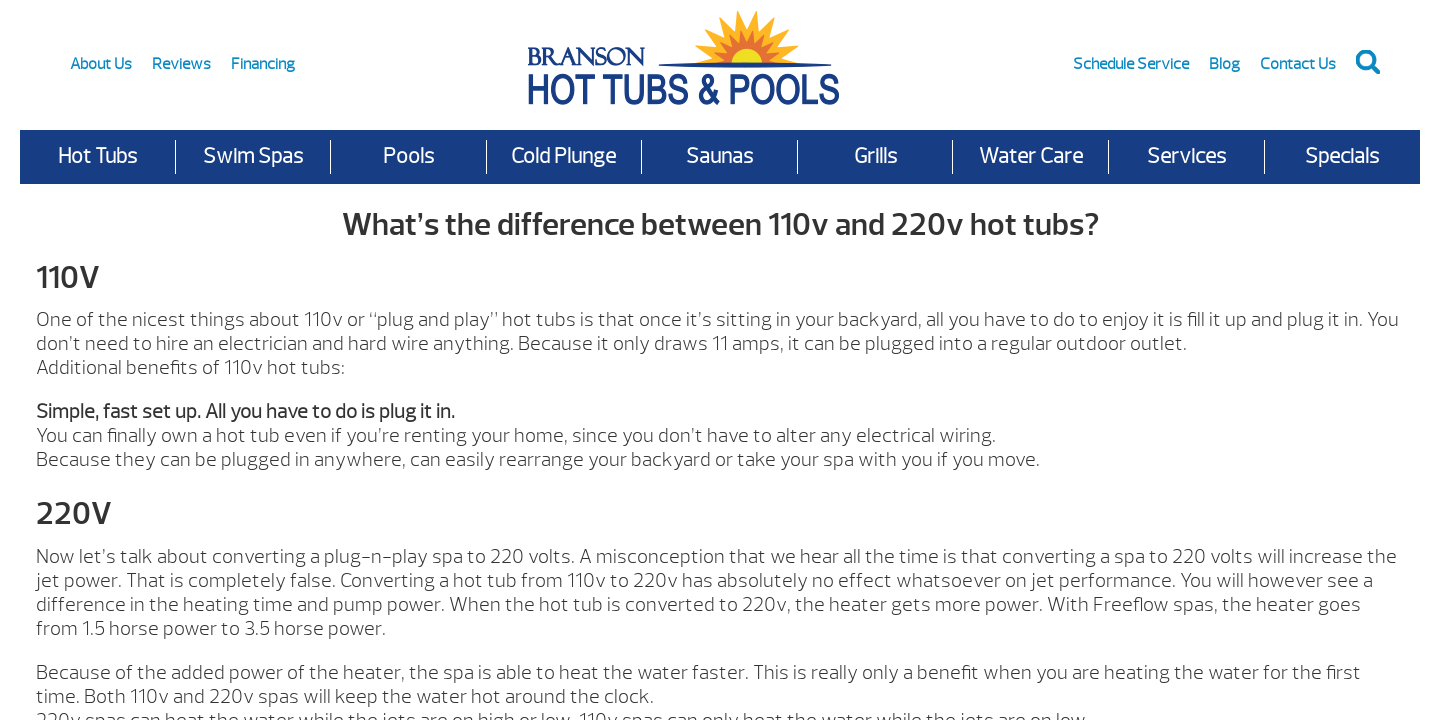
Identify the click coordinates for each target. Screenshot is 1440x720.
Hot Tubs (97, 156)
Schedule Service (1131, 64)
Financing (263, 64)
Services (1186, 156)
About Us (101, 64)
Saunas (719, 156)
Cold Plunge (563, 156)
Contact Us (1298, 64)
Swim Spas (253, 156)
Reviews (181, 64)
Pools (408, 156)
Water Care (1031, 156)
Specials (1342, 156)
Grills (875, 156)
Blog (1224, 64)
